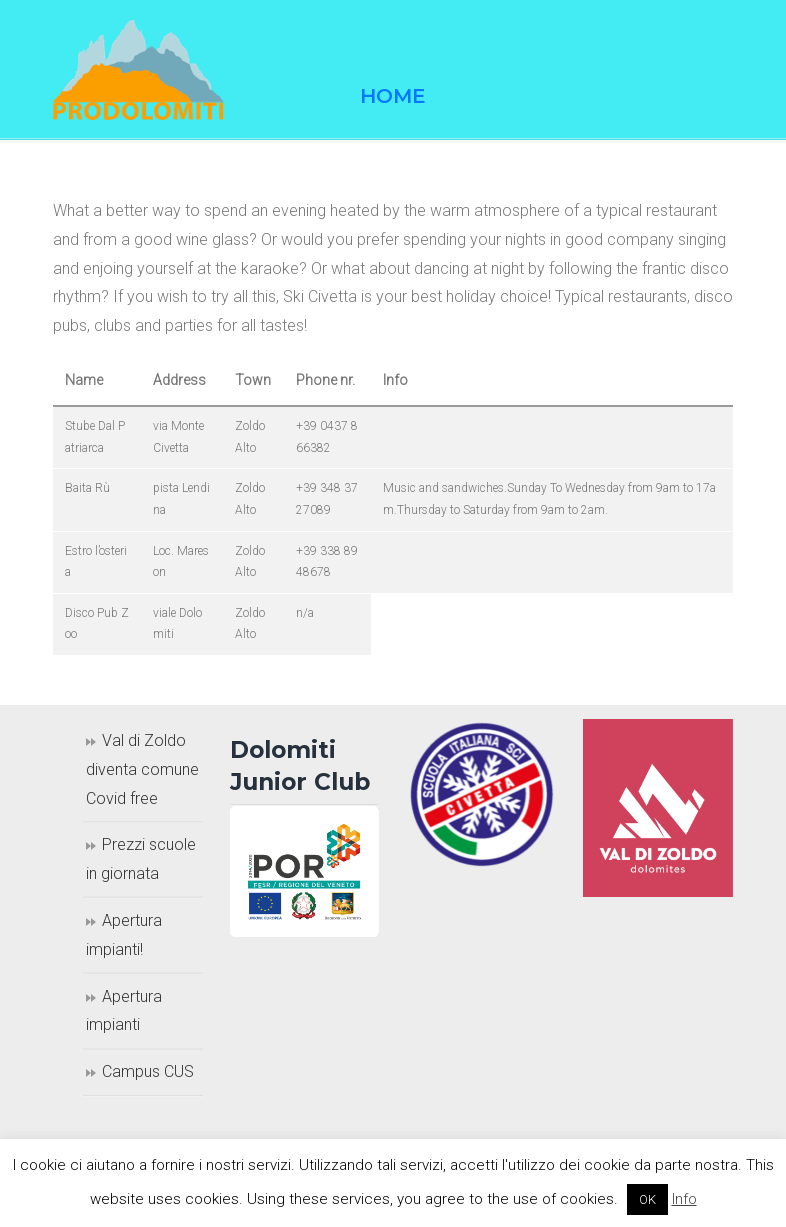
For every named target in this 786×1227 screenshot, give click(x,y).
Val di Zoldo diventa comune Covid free (142, 769)
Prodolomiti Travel (153, 70)
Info (684, 1199)
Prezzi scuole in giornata (141, 859)
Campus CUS (148, 1071)
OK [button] (647, 1199)
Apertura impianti (124, 1011)
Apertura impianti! (124, 935)
